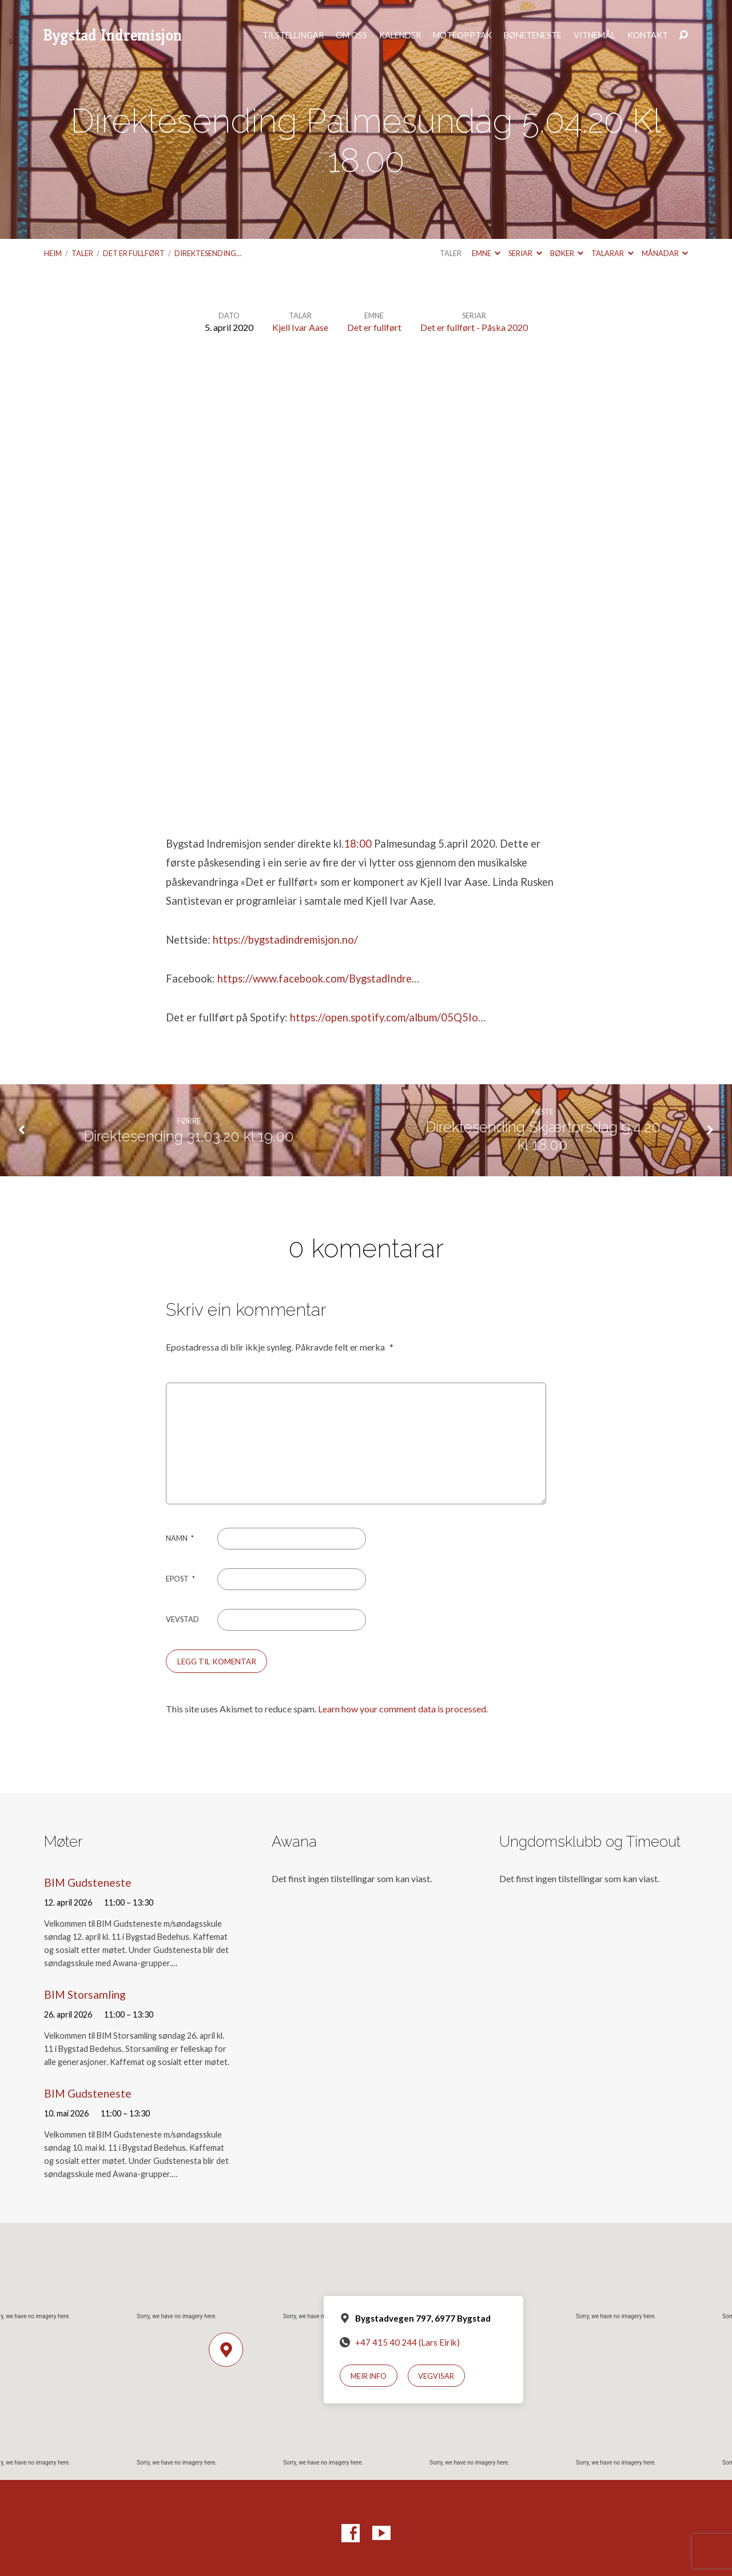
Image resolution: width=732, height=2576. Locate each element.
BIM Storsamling (85, 1994)
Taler (82, 253)
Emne (486, 253)
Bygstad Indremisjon (112, 35)
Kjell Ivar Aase (300, 327)
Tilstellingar (293, 35)
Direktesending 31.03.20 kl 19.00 (188, 1136)
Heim (53, 253)
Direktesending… (207, 253)
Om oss (351, 35)
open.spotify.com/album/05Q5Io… (405, 1017)
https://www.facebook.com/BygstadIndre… (318, 978)
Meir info (369, 2376)
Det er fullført (134, 253)
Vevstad (182, 1619)
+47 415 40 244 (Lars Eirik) (407, 2342)
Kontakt (647, 35)
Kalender (400, 35)
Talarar (612, 253)
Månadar (665, 253)
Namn (180, 1538)
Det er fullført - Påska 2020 (474, 327)
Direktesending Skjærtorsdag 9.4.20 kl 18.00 (543, 1136)
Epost (180, 1578)
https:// (307, 1017)
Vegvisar (436, 2376)
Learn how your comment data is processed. (403, 1708)
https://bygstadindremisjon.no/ (285, 939)
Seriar (525, 253)
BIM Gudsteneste (88, 1882)
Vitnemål (594, 35)
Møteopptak (462, 35)
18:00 (358, 843)
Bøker (566, 253)
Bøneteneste (533, 35)
